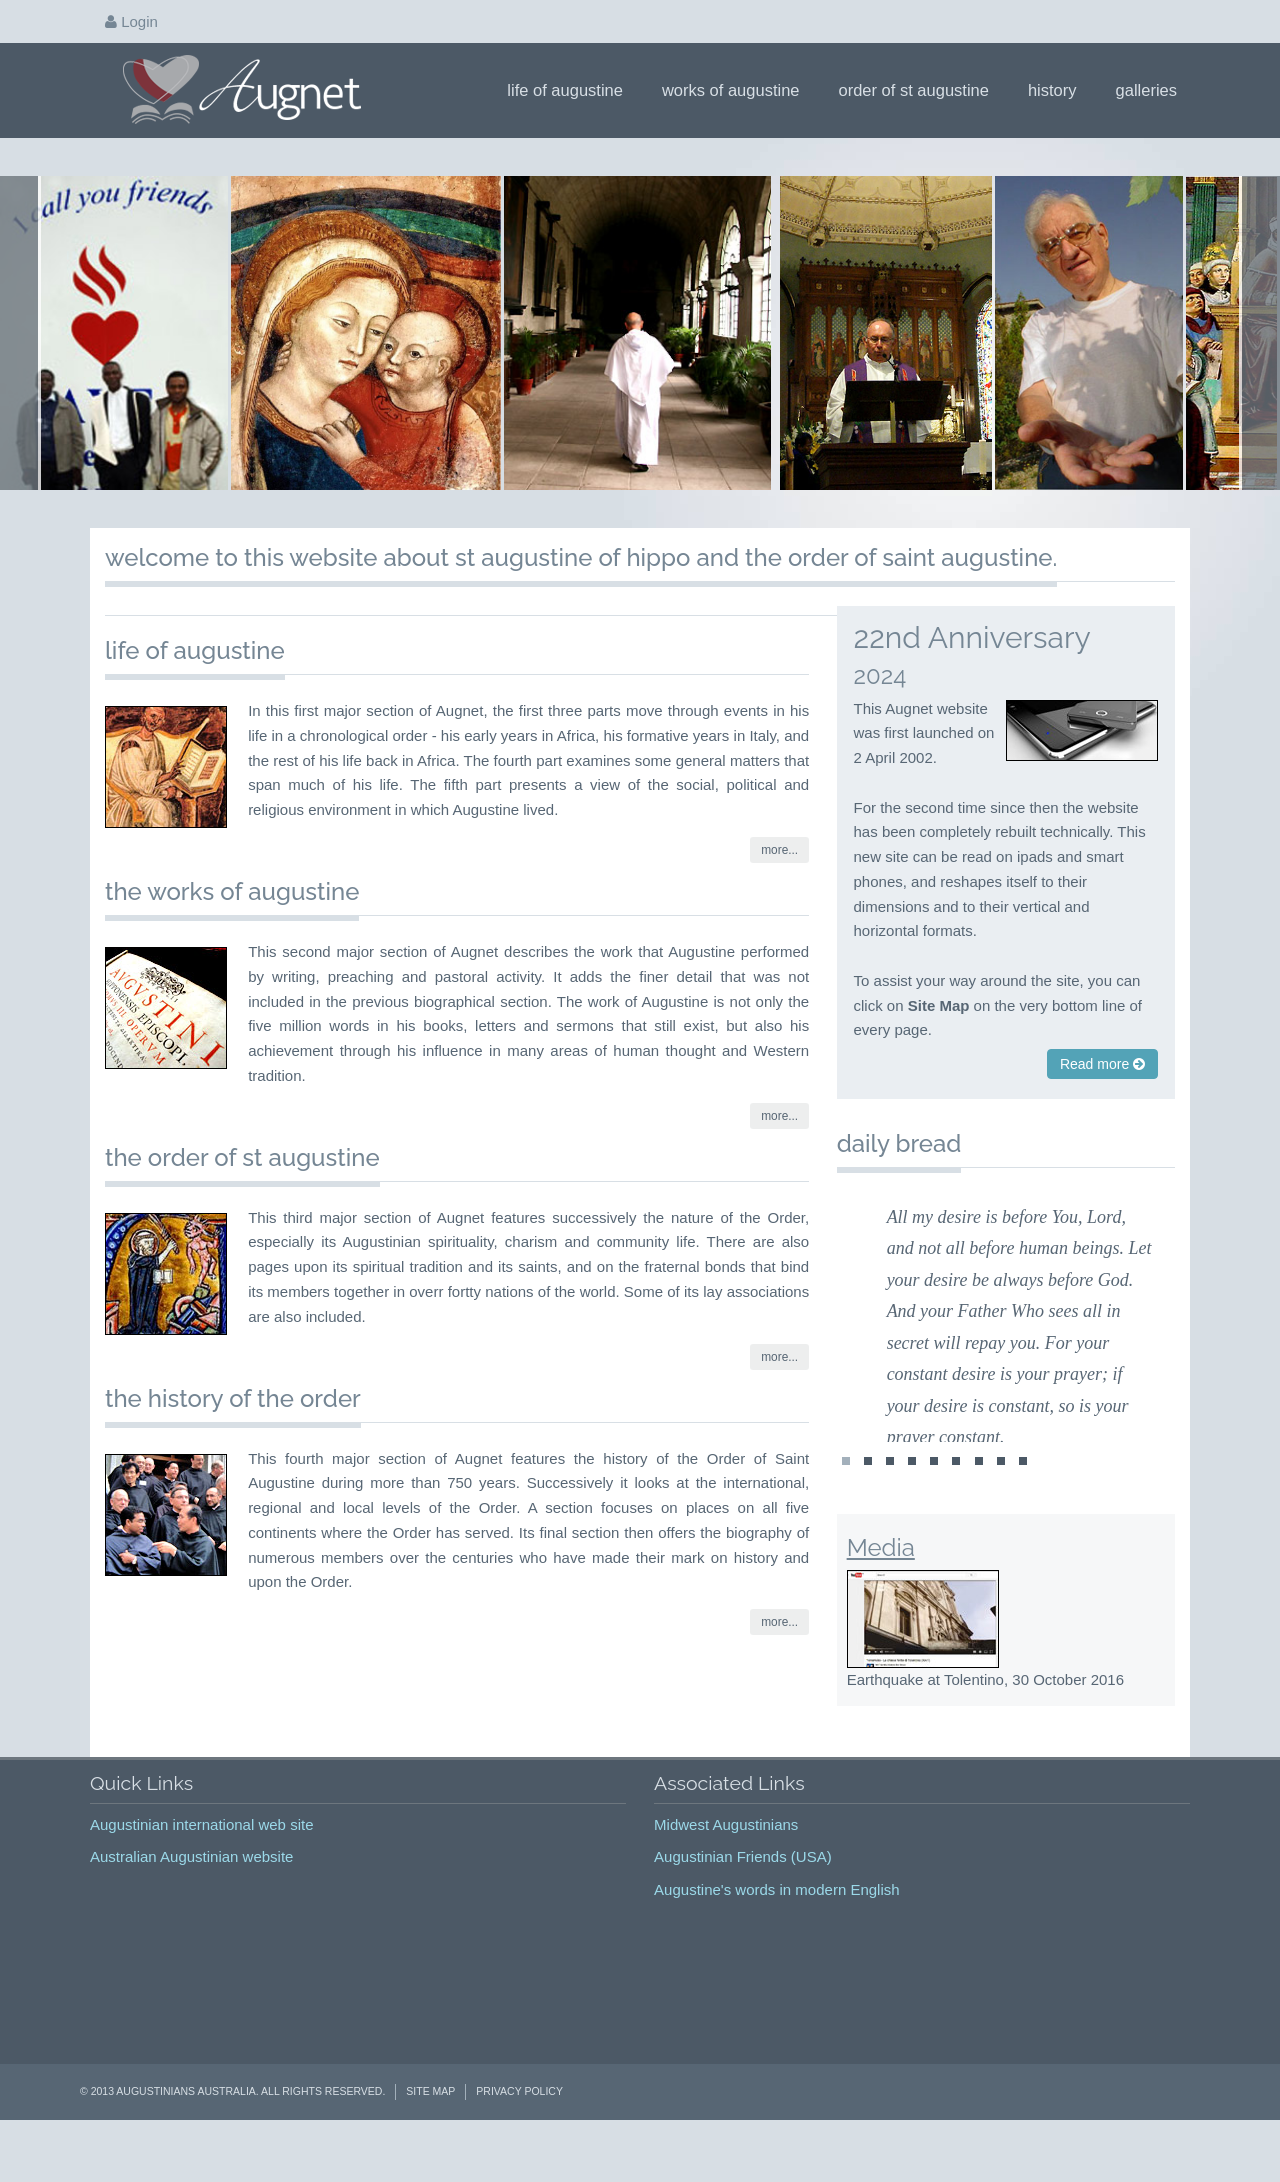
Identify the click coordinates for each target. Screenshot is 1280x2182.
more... (779, 887)
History (1059, 90)
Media (881, 1584)
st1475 (979, 1503)
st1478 (846, 1503)
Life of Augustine (571, 90)
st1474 (956, 1503)
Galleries (1153, 90)
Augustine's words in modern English (777, 1925)
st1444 (934, 1503)
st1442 (890, 1503)
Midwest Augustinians (726, 1860)
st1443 (912, 1503)
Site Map (430, 2128)
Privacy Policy (519, 2128)
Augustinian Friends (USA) (743, 1893)
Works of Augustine (737, 90)
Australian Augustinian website (191, 1893)
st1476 (1001, 1503)
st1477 (1023, 1503)
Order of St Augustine (920, 90)
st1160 (868, 1503)
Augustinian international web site (201, 1860)
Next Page (1258, 351)
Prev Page (21, 351)
